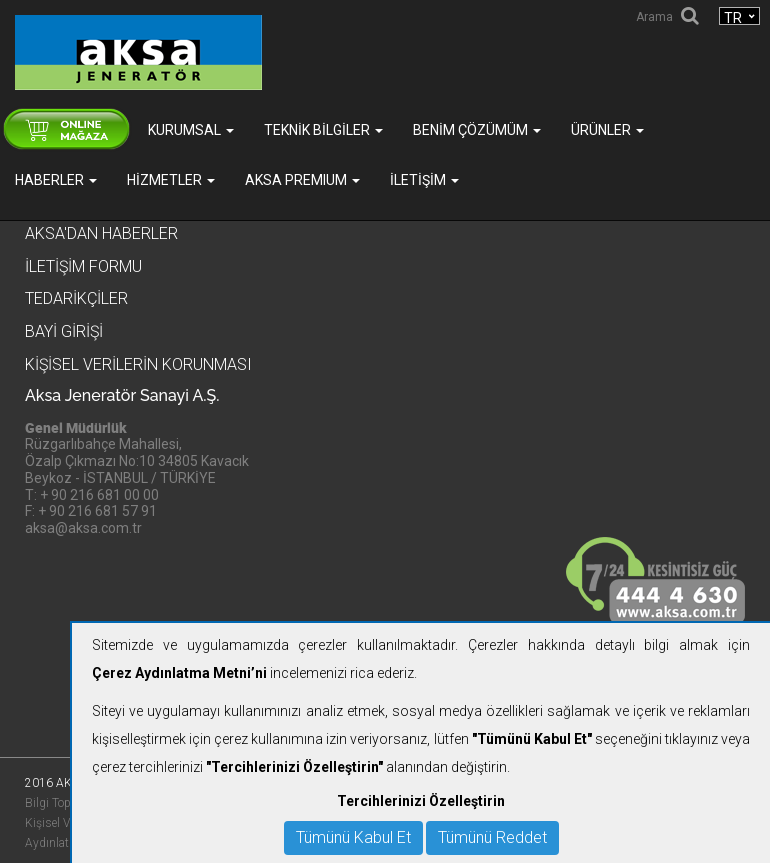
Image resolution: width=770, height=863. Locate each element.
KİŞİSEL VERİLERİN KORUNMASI (138, 364)
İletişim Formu (83, 266)
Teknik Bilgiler (323, 130)
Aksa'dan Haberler (101, 233)
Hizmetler (171, 180)
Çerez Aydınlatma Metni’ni (179, 673)
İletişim (424, 180)
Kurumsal (191, 130)
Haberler (56, 180)
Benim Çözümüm (477, 130)
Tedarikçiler (76, 298)
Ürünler (607, 130)
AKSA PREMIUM (302, 180)
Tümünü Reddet (492, 837)
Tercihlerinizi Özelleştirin (421, 801)
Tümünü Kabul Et (353, 837)
